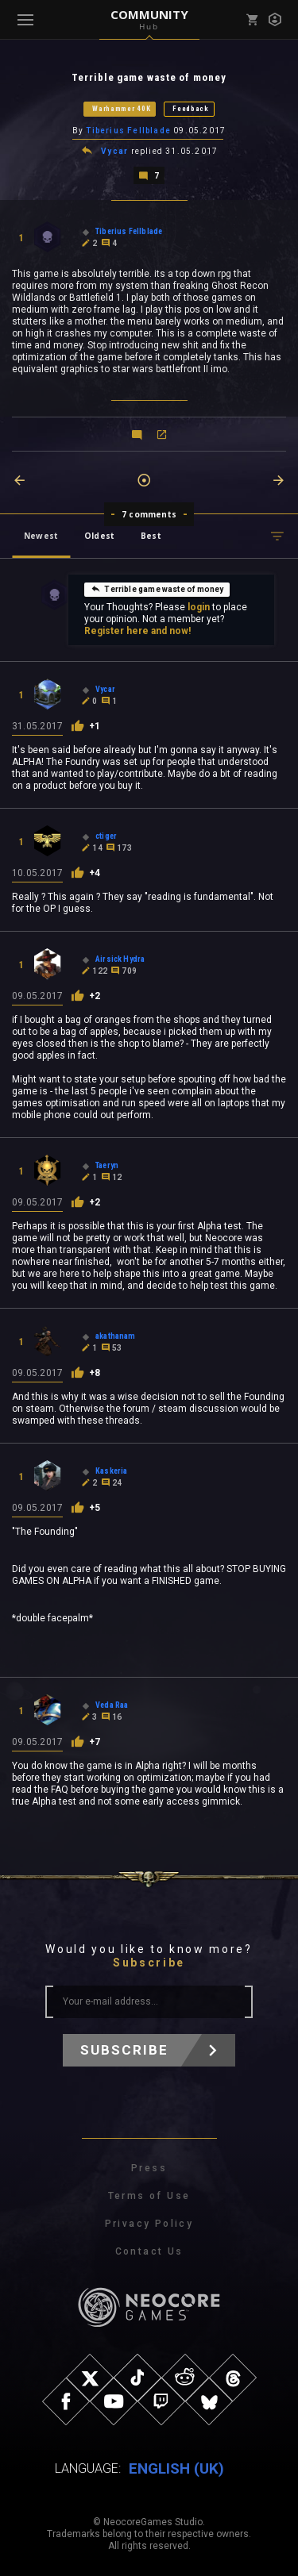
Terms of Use (149, 2195)
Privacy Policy (149, 2223)
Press (149, 2168)
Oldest (99, 535)
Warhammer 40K (121, 109)
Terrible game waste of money (157, 588)
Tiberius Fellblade (128, 130)
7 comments (149, 514)
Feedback (190, 109)
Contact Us (149, 2251)
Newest (41, 535)
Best (151, 535)
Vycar (114, 151)
